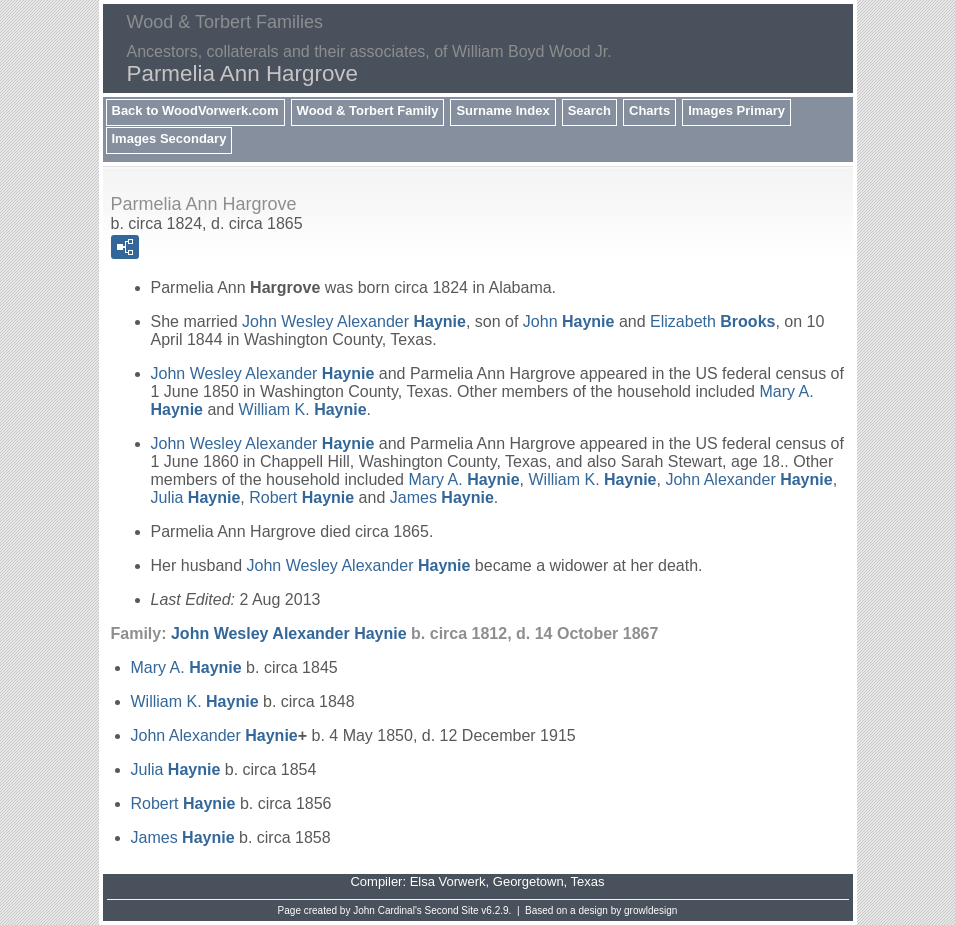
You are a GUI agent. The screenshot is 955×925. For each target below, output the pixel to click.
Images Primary (736, 110)
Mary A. (463, 479)
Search (589, 110)
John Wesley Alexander (354, 321)
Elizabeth (712, 321)
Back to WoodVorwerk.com (195, 110)
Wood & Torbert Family (368, 110)
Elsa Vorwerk (448, 881)
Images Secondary (169, 138)
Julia (196, 497)
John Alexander (748, 479)
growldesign (650, 910)
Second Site (452, 910)
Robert (301, 497)
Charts (649, 110)
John (569, 321)
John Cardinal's (387, 910)
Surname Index (502, 110)
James (442, 497)
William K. (303, 409)
